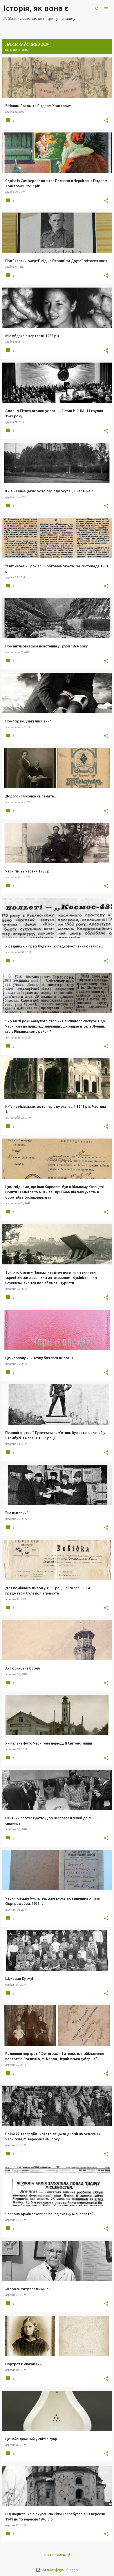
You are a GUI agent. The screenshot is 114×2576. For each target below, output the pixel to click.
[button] (106, 121)
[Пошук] (97, 9)
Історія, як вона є (36, 8)
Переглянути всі (17, 49)
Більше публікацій (57, 2555)
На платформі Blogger (57, 2570)
